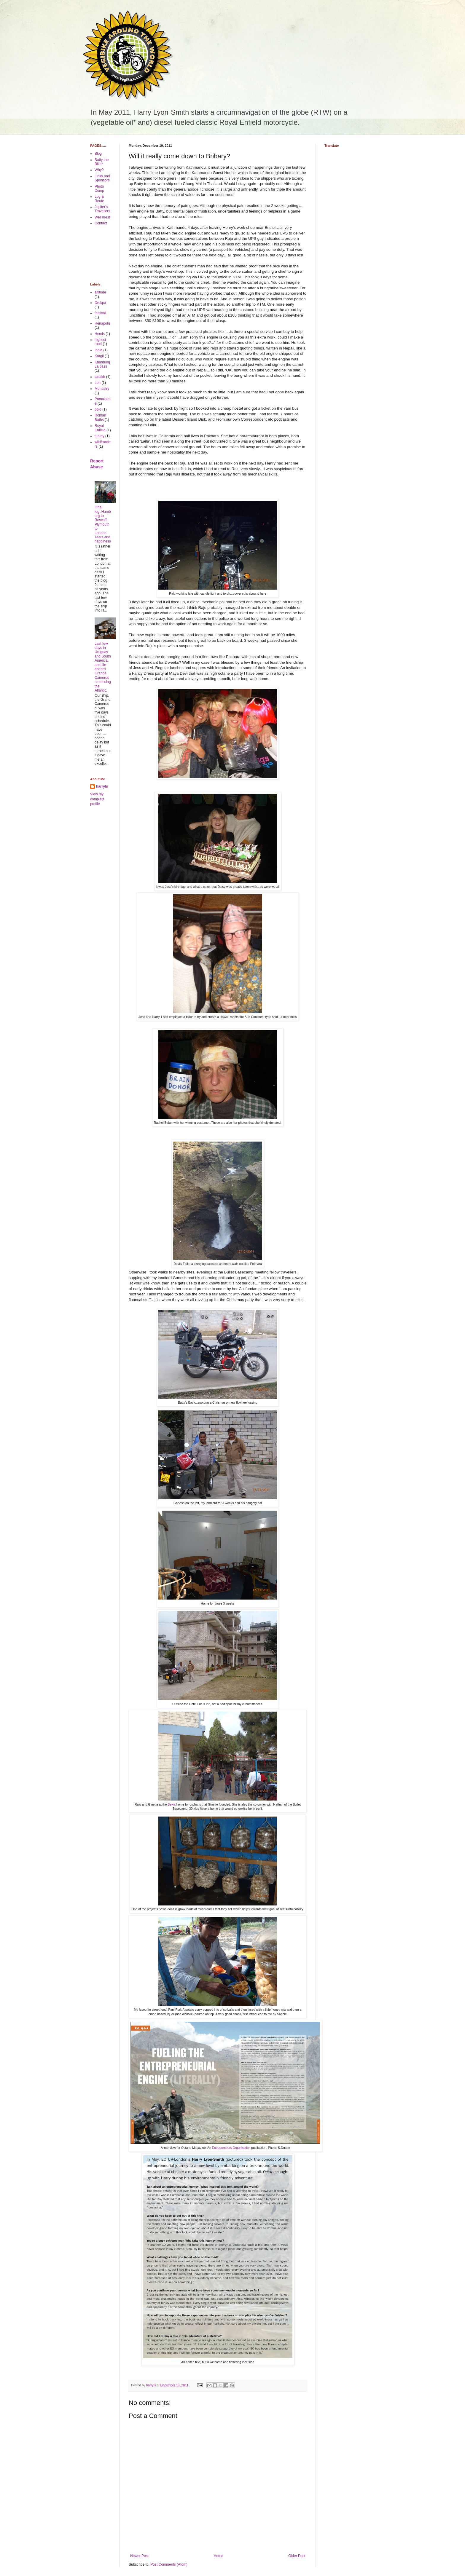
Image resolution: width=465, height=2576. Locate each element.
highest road (100, 342)
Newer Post (139, 2556)
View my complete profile (97, 799)
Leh (98, 383)
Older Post (296, 2556)
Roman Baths (100, 417)
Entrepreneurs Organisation (231, 2147)
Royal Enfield (100, 428)
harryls (102, 786)
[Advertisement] (108, 253)
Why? (99, 170)
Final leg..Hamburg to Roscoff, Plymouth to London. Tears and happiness (103, 524)
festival (100, 313)
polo (98, 409)
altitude (100, 292)
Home (218, 2556)
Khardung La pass (102, 364)
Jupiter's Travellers (102, 209)
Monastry (102, 389)
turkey (99, 436)
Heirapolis (102, 323)
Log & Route (99, 198)
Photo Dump (99, 188)
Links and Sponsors (102, 178)
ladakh (100, 377)
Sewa (171, 1804)
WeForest (102, 217)
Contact (101, 223)
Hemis (100, 334)
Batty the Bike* (102, 162)
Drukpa (100, 303)
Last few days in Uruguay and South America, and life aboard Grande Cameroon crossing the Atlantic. (103, 666)
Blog (98, 153)
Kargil (99, 356)
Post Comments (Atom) (168, 2564)
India (98, 350)
